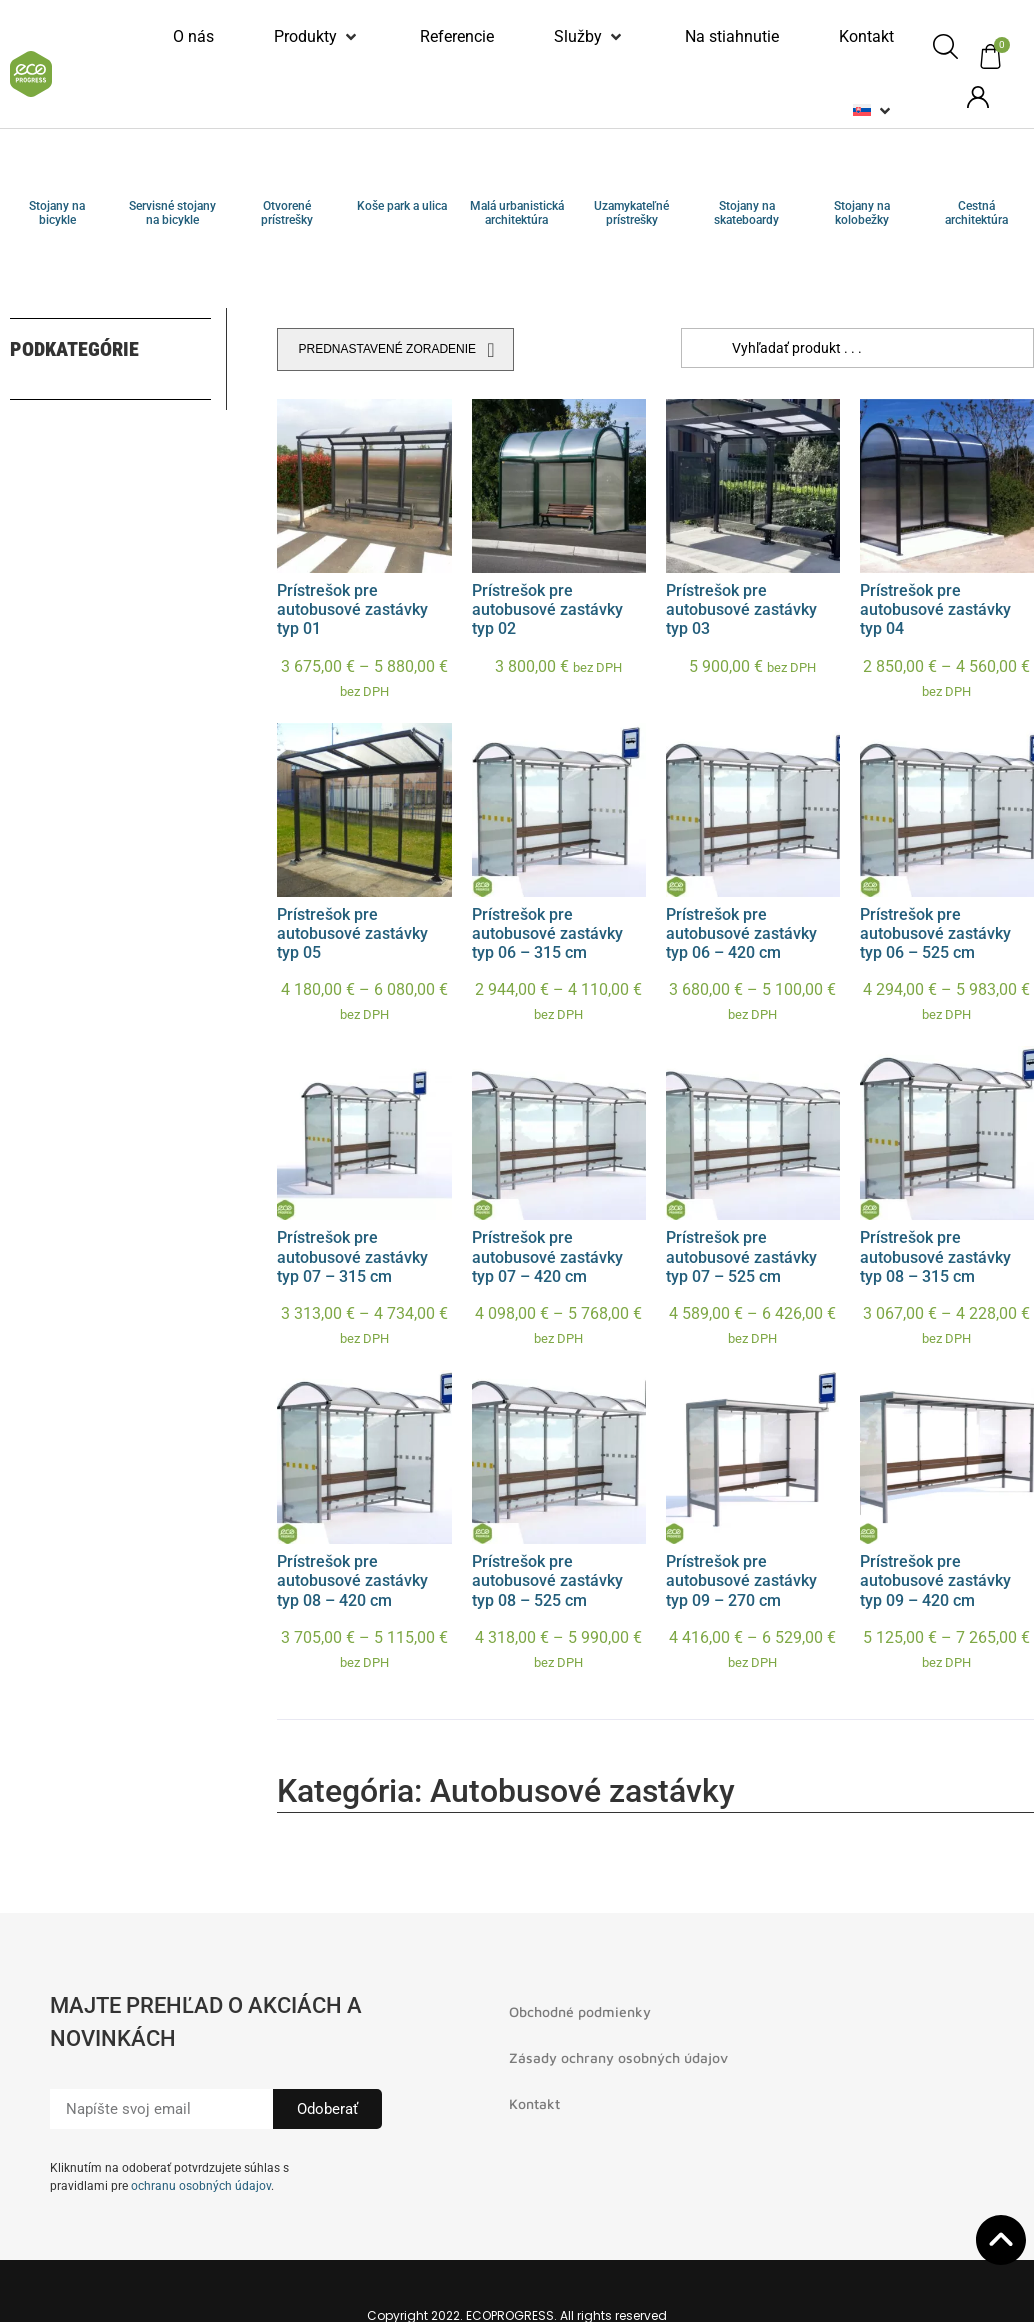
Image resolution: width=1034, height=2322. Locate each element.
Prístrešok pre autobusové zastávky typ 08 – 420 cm (352, 1580)
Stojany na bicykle (57, 213)
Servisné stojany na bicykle (172, 213)
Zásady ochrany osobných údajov (618, 2057)
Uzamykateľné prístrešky (631, 213)
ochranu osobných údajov (201, 2186)
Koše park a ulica (402, 206)
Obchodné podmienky (580, 2011)
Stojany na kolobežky (862, 213)
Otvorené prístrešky (287, 213)
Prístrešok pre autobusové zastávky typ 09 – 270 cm (741, 1580)
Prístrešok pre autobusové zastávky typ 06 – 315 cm (547, 933)
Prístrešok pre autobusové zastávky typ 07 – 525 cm (741, 1256)
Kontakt (534, 2103)
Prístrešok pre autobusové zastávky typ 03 (741, 609)
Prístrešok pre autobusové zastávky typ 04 (935, 609)
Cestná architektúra (976, 213)
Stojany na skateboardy (746, 213)
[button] (317, 37)
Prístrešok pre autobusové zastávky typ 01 (352, 609)
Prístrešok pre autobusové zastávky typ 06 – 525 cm (935, 933)
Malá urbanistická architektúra (517, 213)
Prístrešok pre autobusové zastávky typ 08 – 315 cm (935, 1256)
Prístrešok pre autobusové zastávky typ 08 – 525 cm (547, 1580)
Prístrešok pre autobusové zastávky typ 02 (547, 609)
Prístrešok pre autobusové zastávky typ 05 (352, 933)
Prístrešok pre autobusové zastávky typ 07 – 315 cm (352, 1256)
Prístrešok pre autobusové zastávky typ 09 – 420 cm (935, 1580)
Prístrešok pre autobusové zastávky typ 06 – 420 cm (741, 933)
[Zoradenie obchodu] (395, 349)
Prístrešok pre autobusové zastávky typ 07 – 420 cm (547, 1256)
